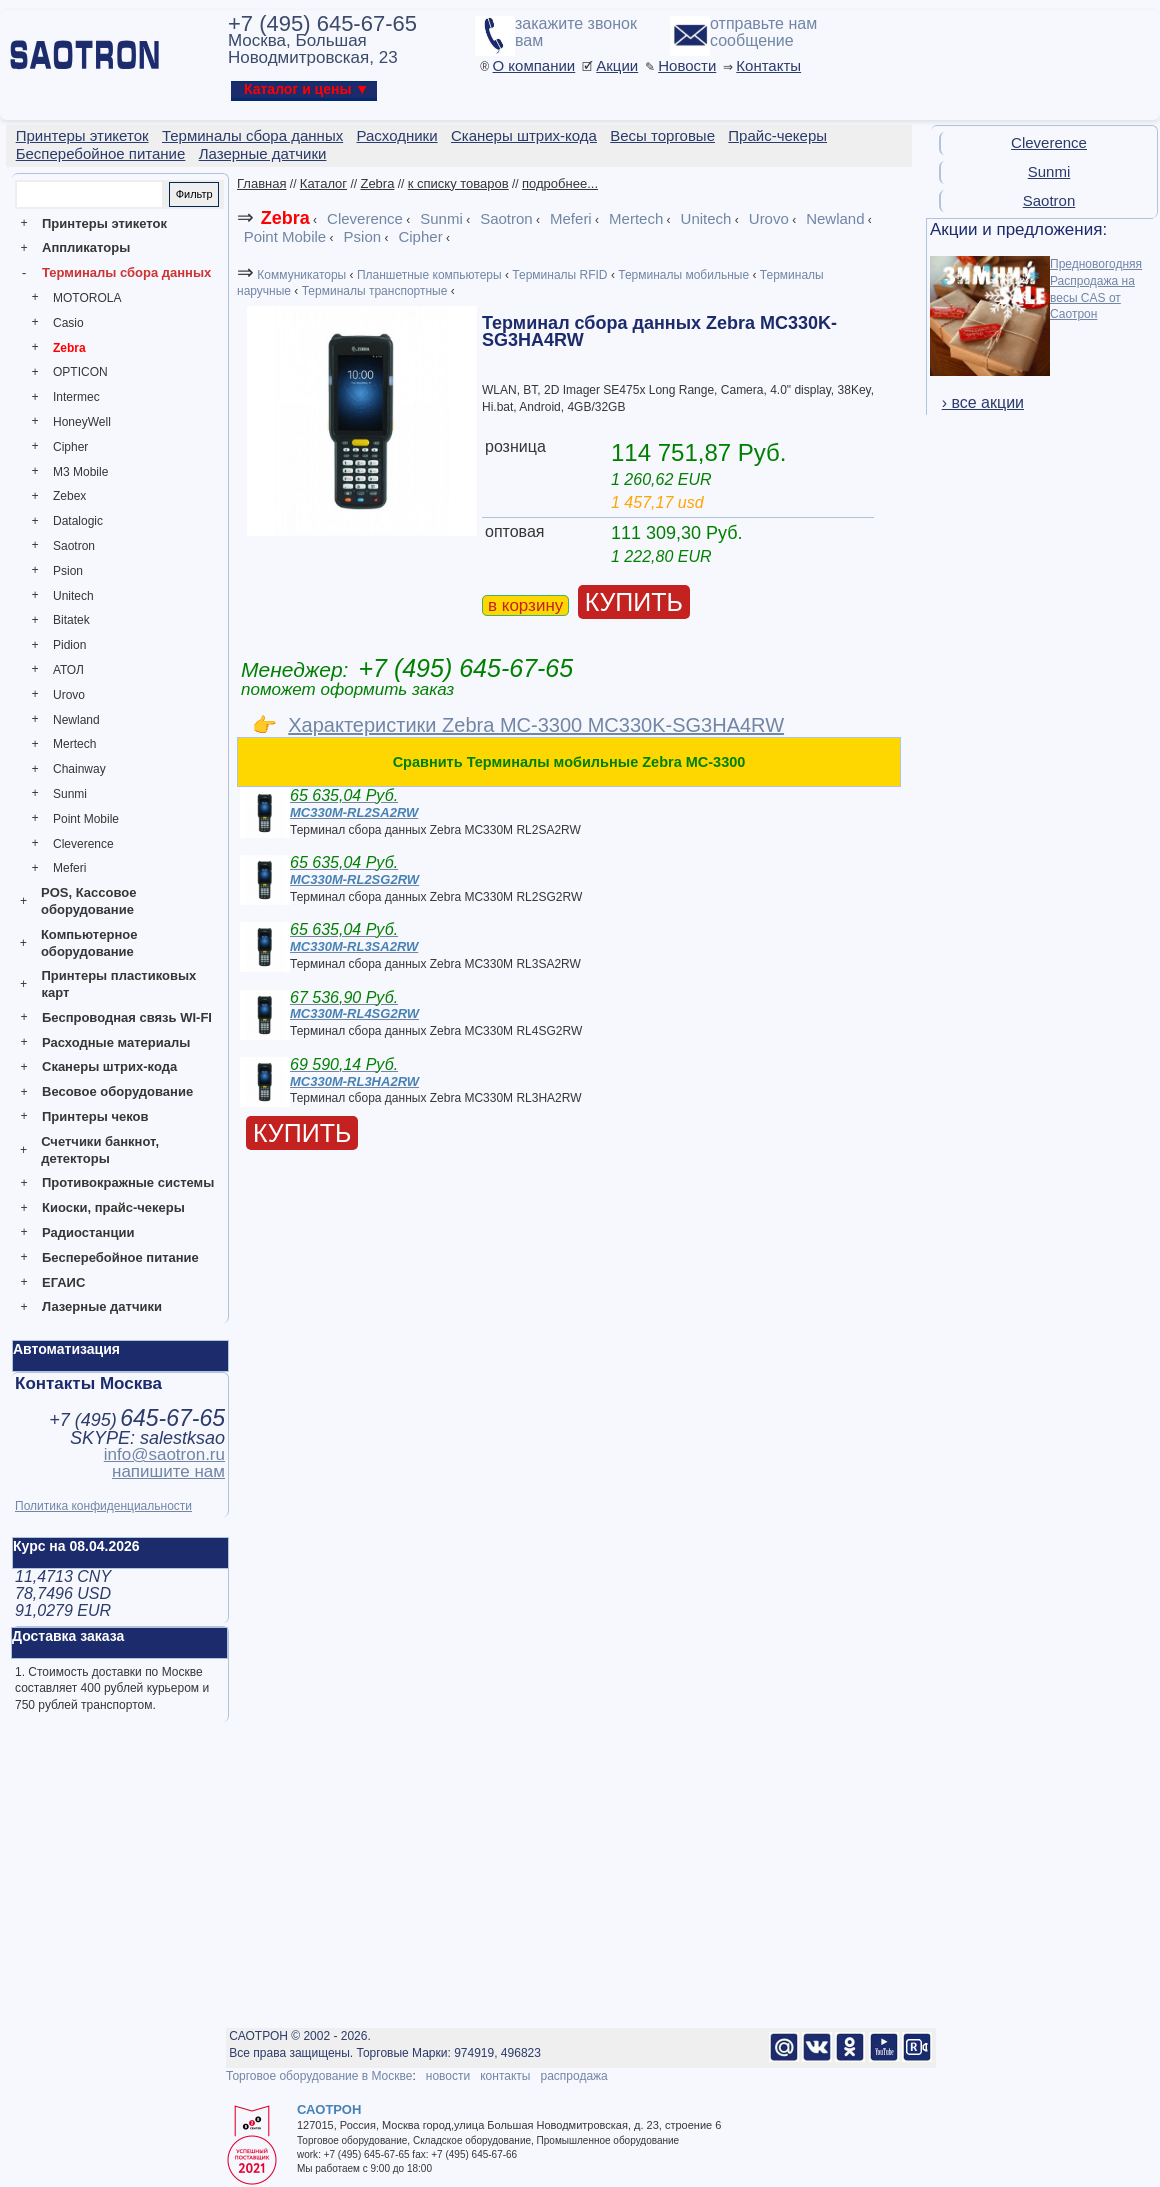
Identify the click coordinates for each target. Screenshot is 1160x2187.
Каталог (323, 183)
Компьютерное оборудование (89, 943)
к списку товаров (458, 183)
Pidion (69, 645)
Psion (68, 571)
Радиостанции (88, 1232)
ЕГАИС (63, 1282)
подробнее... (560, 183)
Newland (76, 720)
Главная (261, 183)
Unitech (73, 596)
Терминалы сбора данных (126, 272)
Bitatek (71, 620)
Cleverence (83, 844)
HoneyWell (82, 422)
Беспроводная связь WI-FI (127, 1017)
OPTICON (80, 372)
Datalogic (78, 521)
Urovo (69, 695)
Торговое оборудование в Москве (319, 2076)
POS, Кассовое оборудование (88, 901)
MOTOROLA (87, 298)
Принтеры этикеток (104, 223)
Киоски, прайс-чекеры (113, 1207)
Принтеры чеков (95, 1116)
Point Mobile (86, 819)
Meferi (69, 868)
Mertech (74, 744)
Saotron (74, 546)
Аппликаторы (86, 247)
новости (448, 2076)
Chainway (79, 769)
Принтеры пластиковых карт (118, 984)
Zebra (69, 348)
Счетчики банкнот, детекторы (100, 1150)
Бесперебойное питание (120, 1257)
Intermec (76, 397)
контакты (505, 2076)
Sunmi (70, 794)
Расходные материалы (116, 1042)
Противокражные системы (128, 1182)
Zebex (69, 496)
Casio (68, 323)
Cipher (70, 447)
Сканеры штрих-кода (109, 1066)
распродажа (573, 2076)
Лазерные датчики (102, 1306)
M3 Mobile (80, 472)
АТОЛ (68, 670)
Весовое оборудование (117, 1091)
